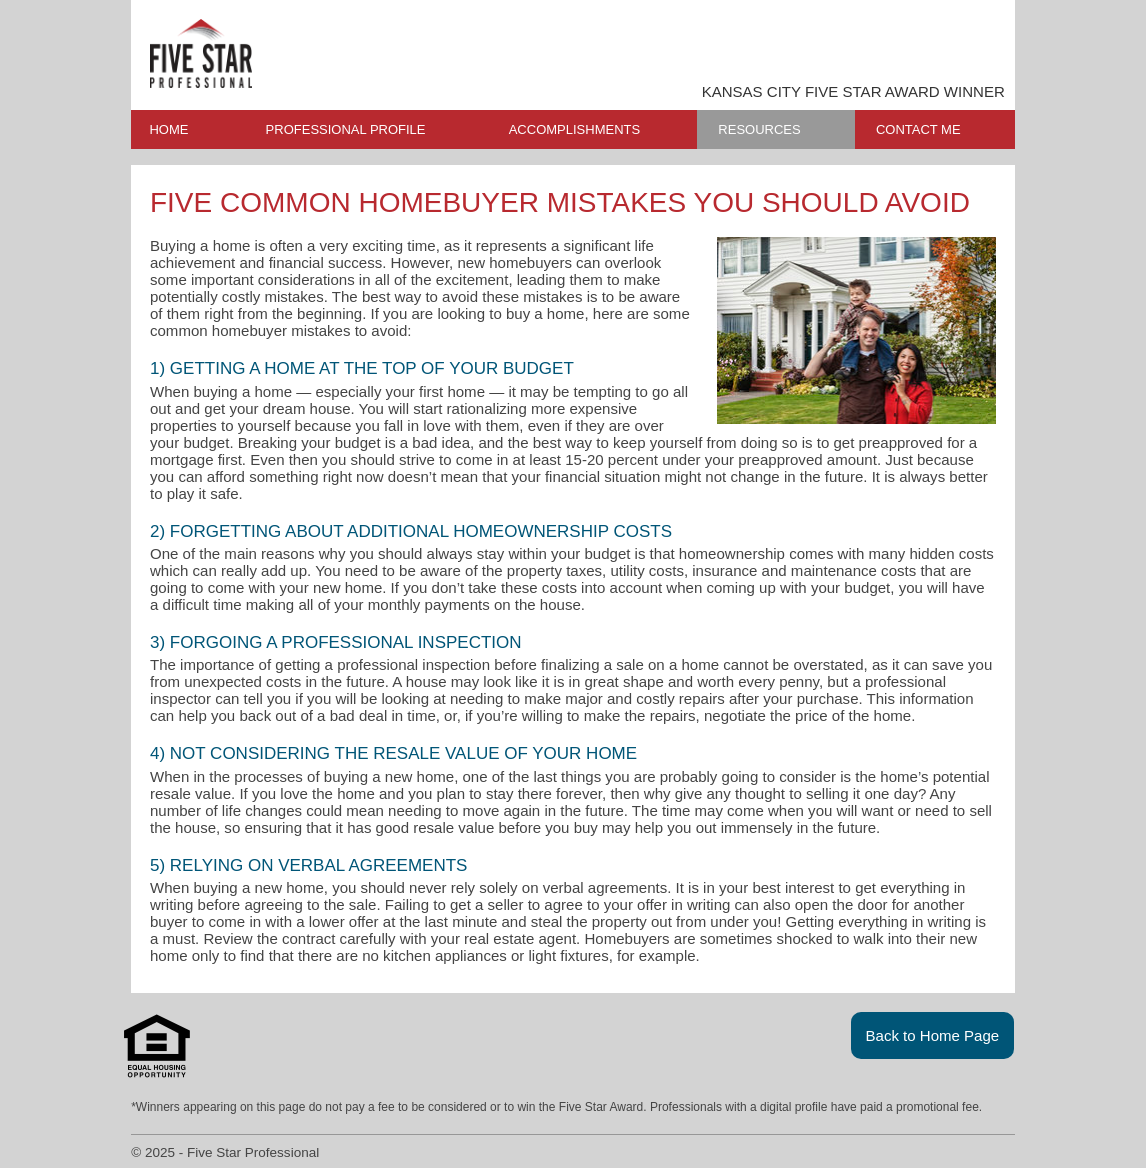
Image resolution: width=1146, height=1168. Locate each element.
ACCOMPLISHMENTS (574, 129)
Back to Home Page (933, 1035)
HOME (168, 129)
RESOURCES (759, 129)
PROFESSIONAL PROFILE (346, 129)
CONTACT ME (918, 129)
